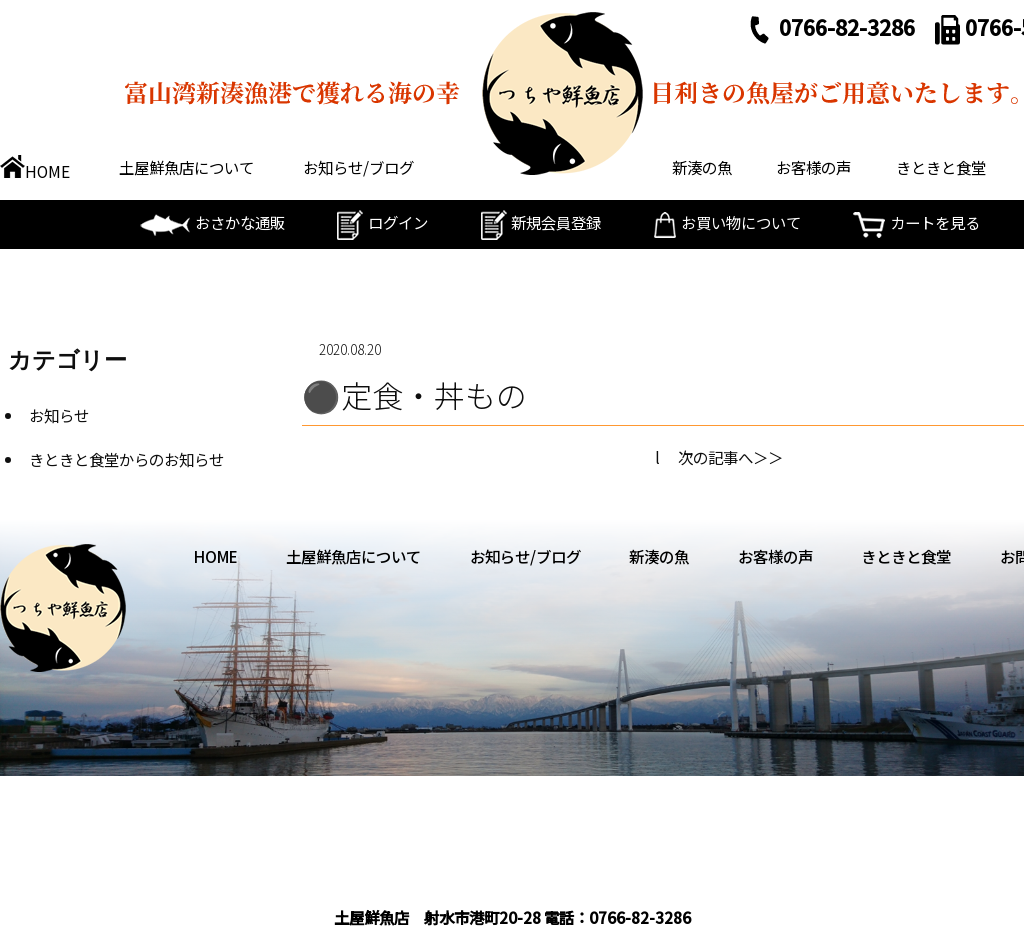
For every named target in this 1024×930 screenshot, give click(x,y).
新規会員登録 (541, 222)
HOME (35, 171)
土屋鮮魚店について (186, 167)
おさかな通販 (212, 222)
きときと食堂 (941, 167)
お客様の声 (813, 167)
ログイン (382, 222)
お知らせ (59, 415)
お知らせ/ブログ (358, 167)
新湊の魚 (702, 167)
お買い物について (727, 222)
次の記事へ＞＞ (730, 457)
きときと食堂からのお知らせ (126, 459)
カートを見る (916, 222)
